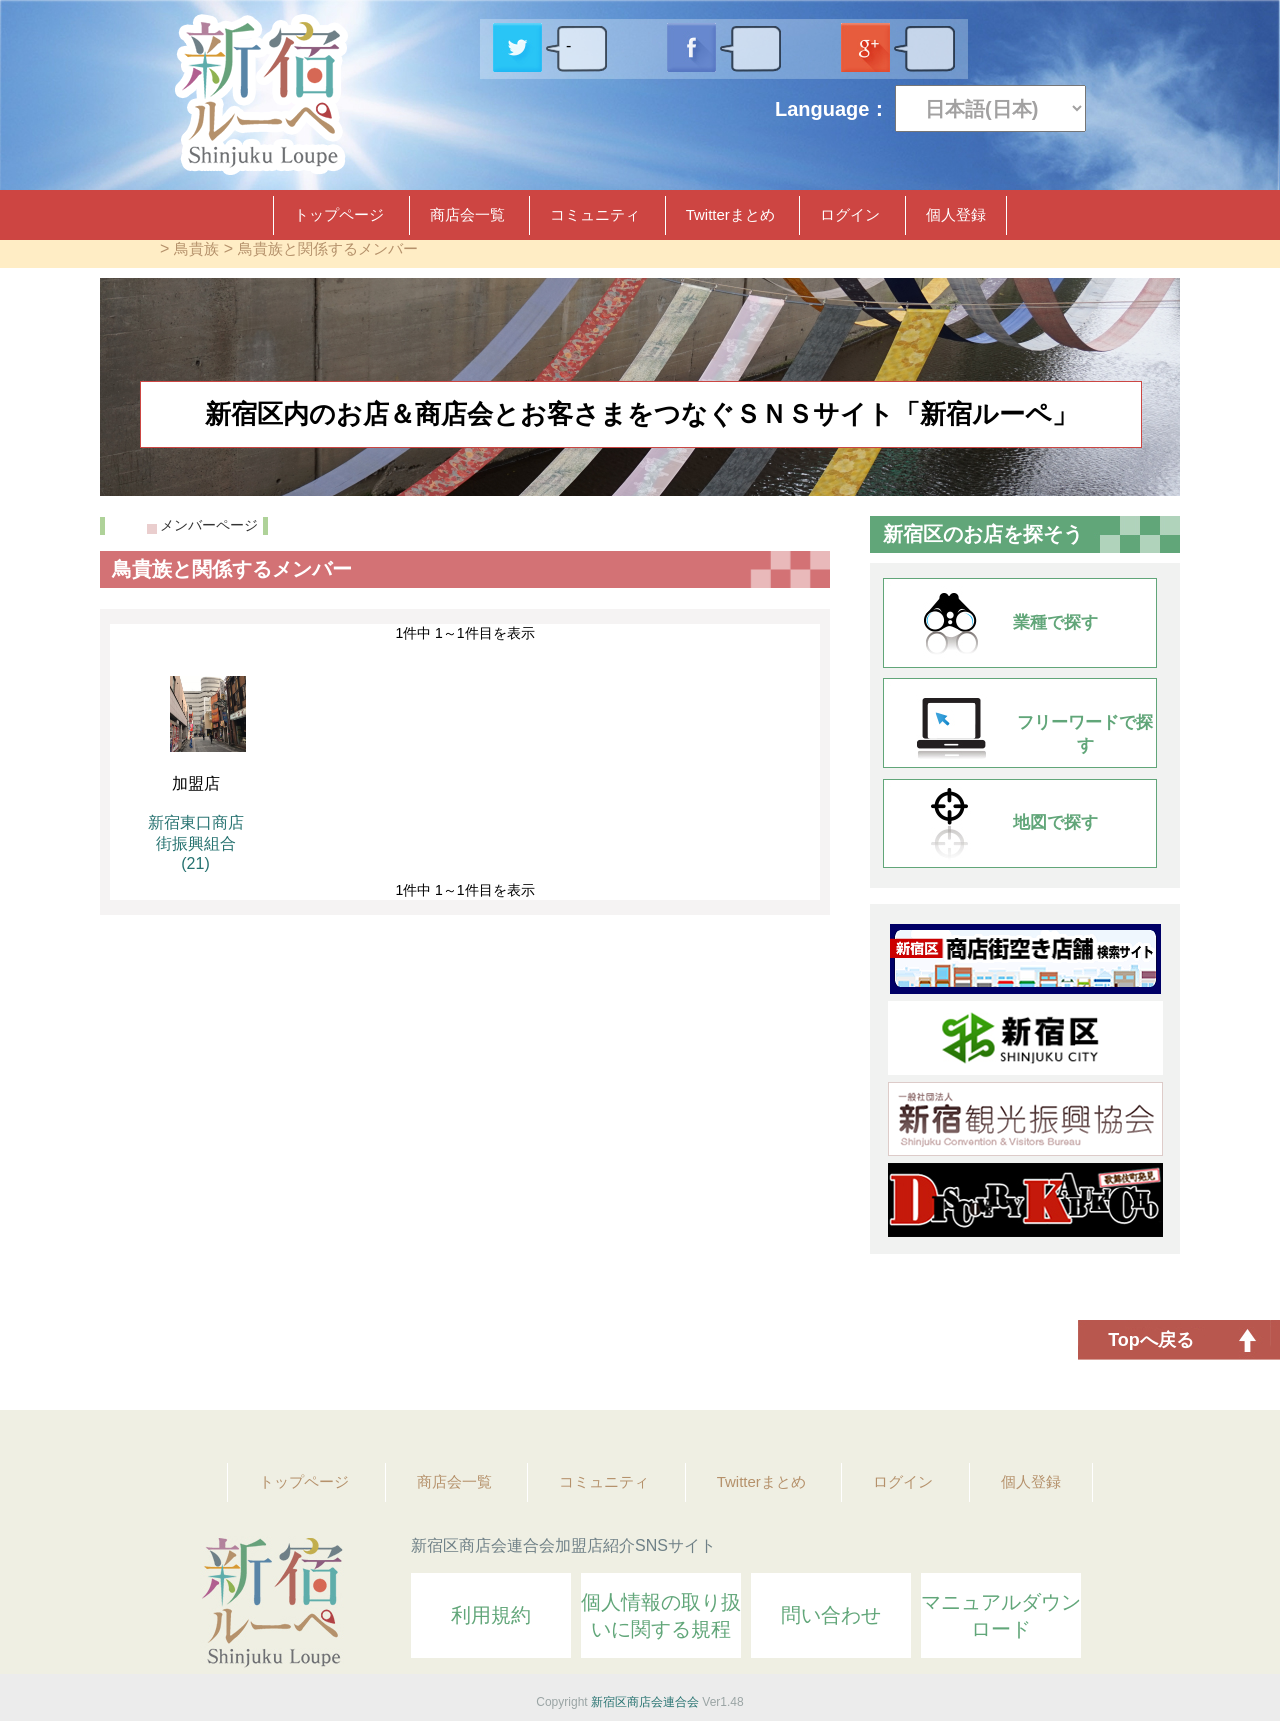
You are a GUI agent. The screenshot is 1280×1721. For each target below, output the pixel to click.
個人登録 (956, 214)
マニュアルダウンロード (1001, 1615)
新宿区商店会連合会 (645, 1702)
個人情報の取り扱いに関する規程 (661, 1615)
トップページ (339, 214)
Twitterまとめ (730, 214)
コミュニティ (595, 214)
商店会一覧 (467, 214)
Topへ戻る (1151, 1340)
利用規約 (491, 1615)
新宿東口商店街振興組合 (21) (196, 843)
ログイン (850, 214)
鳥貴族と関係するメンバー (328, 248)
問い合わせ (831, 1615)
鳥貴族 (196, 248)
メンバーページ (209, 525)
